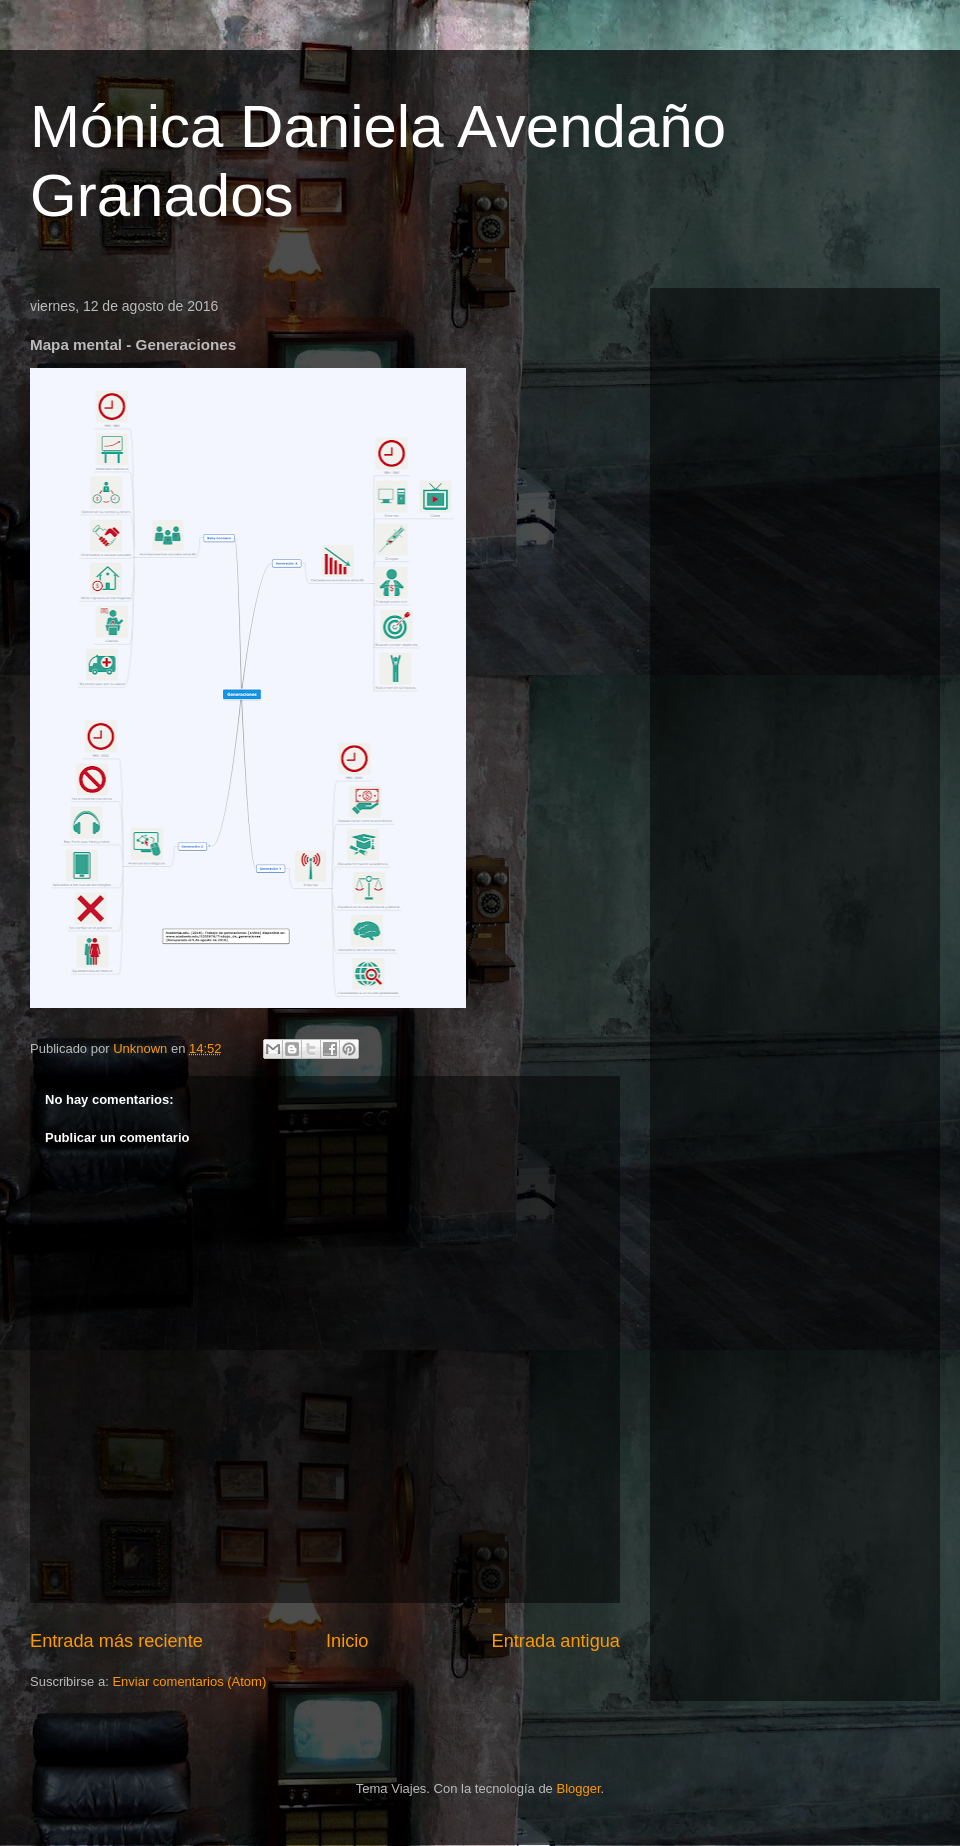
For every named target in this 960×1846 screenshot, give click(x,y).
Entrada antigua (556, 1641)
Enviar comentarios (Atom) (189, 1681)
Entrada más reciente (116, 1641)
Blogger (578, 1788)
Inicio (347, 1641)
